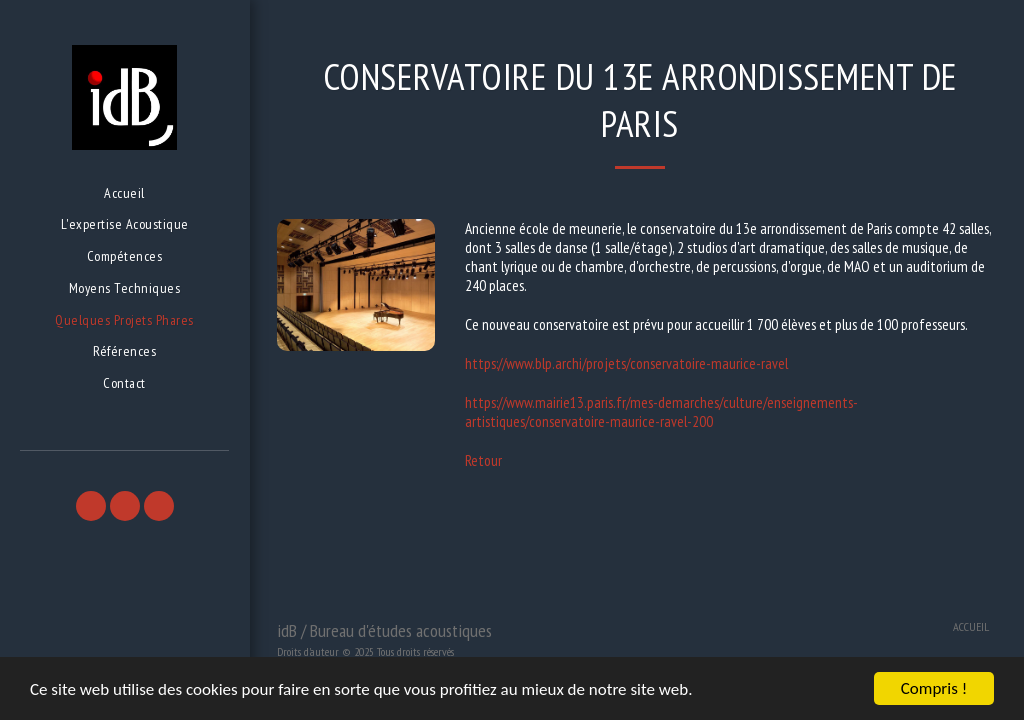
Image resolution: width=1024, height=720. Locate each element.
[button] (91, 506)
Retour (483, 460)
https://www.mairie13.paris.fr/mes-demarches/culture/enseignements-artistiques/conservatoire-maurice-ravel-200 (661, 412)
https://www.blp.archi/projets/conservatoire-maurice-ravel (626, 363)
